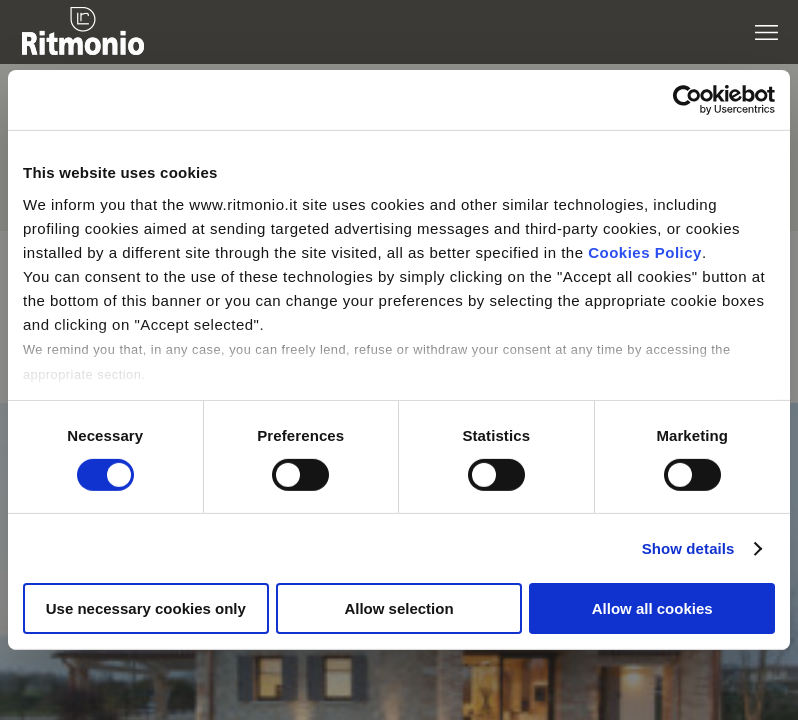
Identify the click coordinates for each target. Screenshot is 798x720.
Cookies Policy (645, 251)
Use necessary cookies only (146, 608)
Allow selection (398, 608)
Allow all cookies (652, 608)
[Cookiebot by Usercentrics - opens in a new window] (687, 100)
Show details (688, 548)
